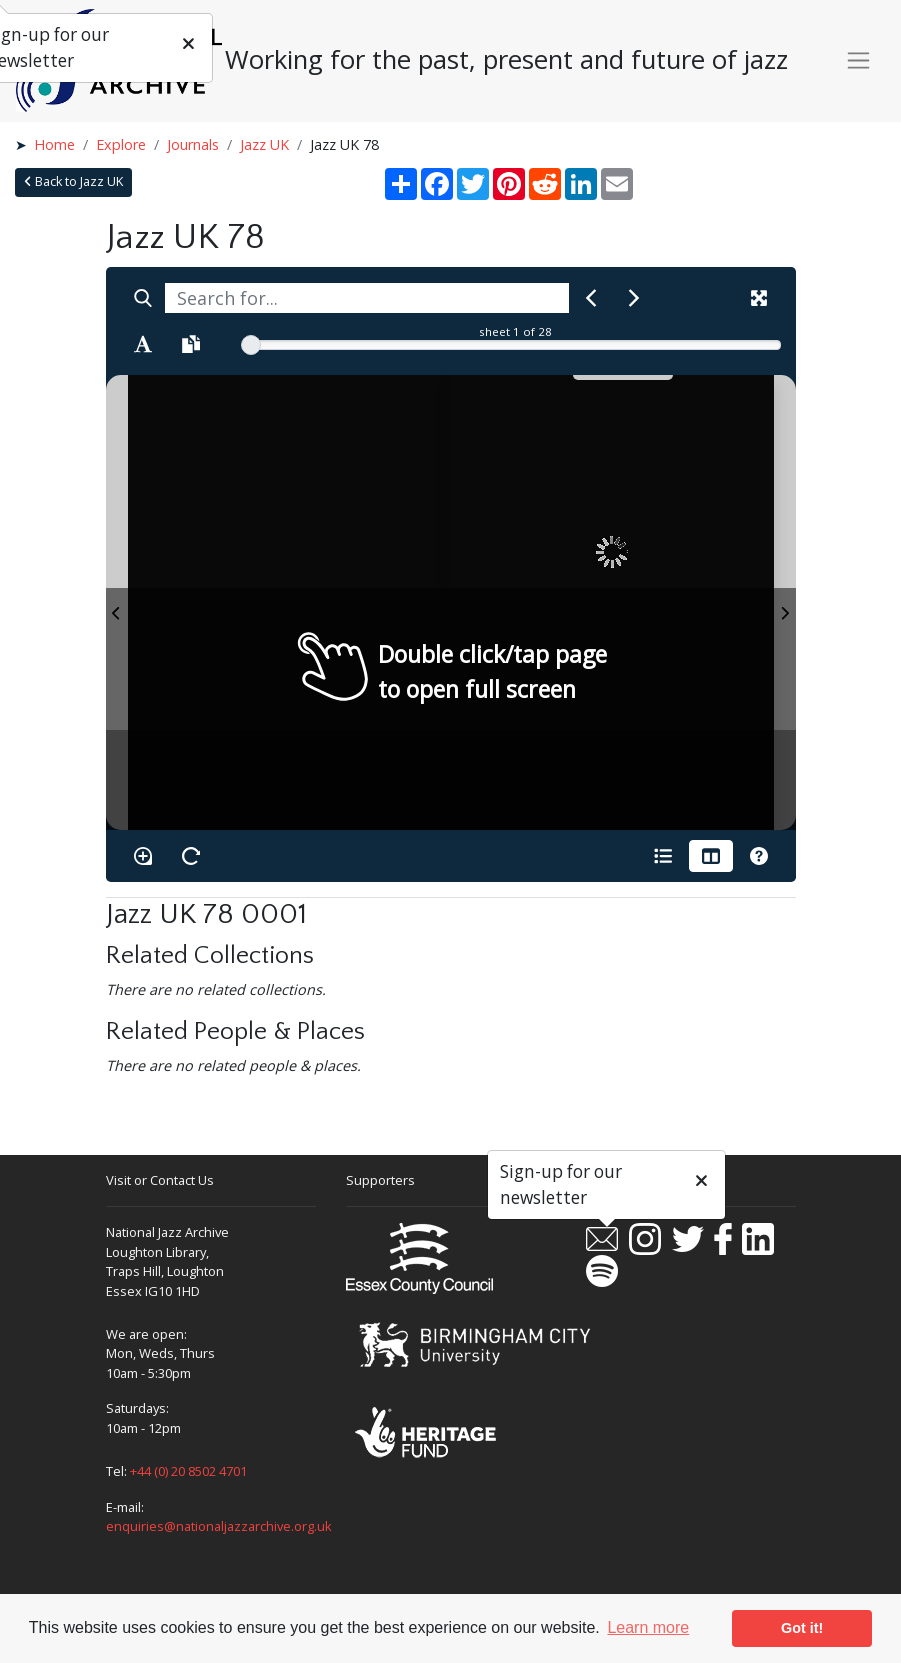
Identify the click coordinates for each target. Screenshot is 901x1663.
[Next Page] (785, 602)
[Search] (143, 298)
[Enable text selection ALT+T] (143, 344)
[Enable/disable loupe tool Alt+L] (143, 856)
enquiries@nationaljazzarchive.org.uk (219, 1526)
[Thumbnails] (711, 856)
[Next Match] (634, 298)
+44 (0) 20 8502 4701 (188, 1471)
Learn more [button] (648, 1627)
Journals (193, 144)
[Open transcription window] (191, 344)
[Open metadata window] (663, 856)
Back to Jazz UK (73, 181)
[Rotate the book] (191, 856)
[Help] (759, 856)
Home (54, 144)
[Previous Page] (117, 602)
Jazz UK (264, 144)
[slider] (251, 345)
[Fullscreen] (759, 298)
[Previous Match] (591, 298)
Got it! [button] (802, 1628)
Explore (121, 144)
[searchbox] (367, 298)
